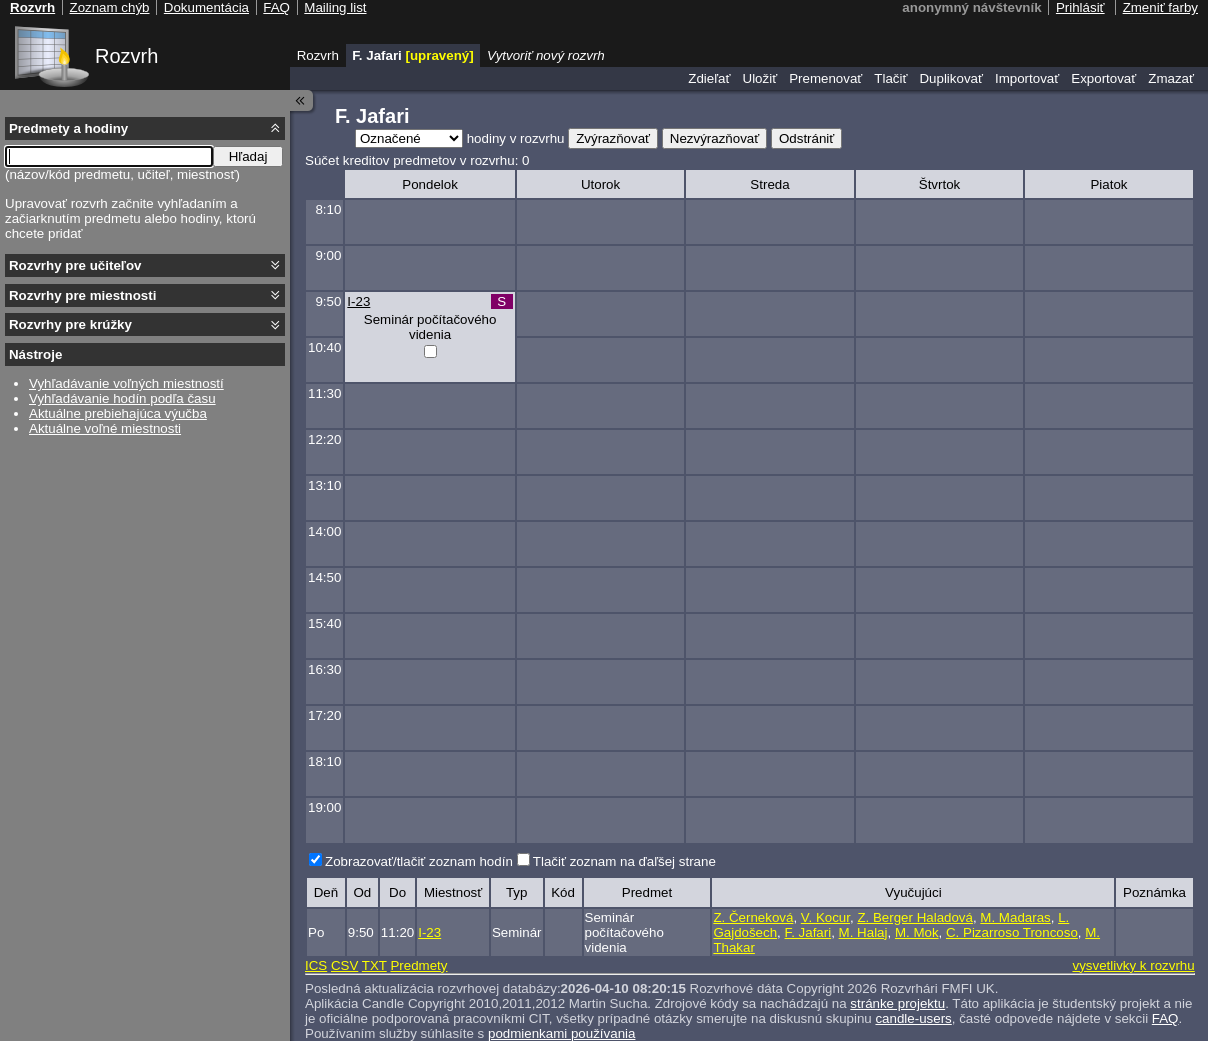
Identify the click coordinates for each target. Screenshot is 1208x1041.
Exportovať (1103, 78)
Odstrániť (806, 138)
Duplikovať (951, 78)
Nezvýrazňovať (714, 138)
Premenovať (825, 78)
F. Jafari (808, 932)
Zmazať (1171, 78)
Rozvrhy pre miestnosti (82, 295)
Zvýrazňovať (613, 138)
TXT (374, 965)
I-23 (358, 301)
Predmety (418, 965)
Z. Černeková (753, 917)
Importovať (1027, 78)
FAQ (1165, 1018)
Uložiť (760, 78)
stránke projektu (897, 1003)
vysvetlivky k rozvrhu (1133, 965)
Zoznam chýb (109, 7)
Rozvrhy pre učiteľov (75, 265)
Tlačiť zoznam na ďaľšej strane (624, 861)
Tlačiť (890, 78)
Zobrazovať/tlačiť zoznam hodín (419, 861)
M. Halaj (863, 932)
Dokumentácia (206, 7)
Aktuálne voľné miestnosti (105, 428)
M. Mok (917, 932)
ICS (316, 965)
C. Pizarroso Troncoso (1012, 932)
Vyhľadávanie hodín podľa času (122, 398)
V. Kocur (825, 917)
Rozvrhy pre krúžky (70, 324)
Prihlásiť (1080, 7)
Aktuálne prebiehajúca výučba (118, 413)
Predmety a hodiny (68, 128)
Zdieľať (709, 78)
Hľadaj (248, 156)
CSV (344, 965)
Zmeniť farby (1160, 7)
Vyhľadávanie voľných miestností (126, 383)
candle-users (913, 1018)
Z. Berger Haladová (915, 917)
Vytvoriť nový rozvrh (546, 55)
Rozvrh (126, 56)
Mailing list (335, 7)
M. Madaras (1015, 917)
